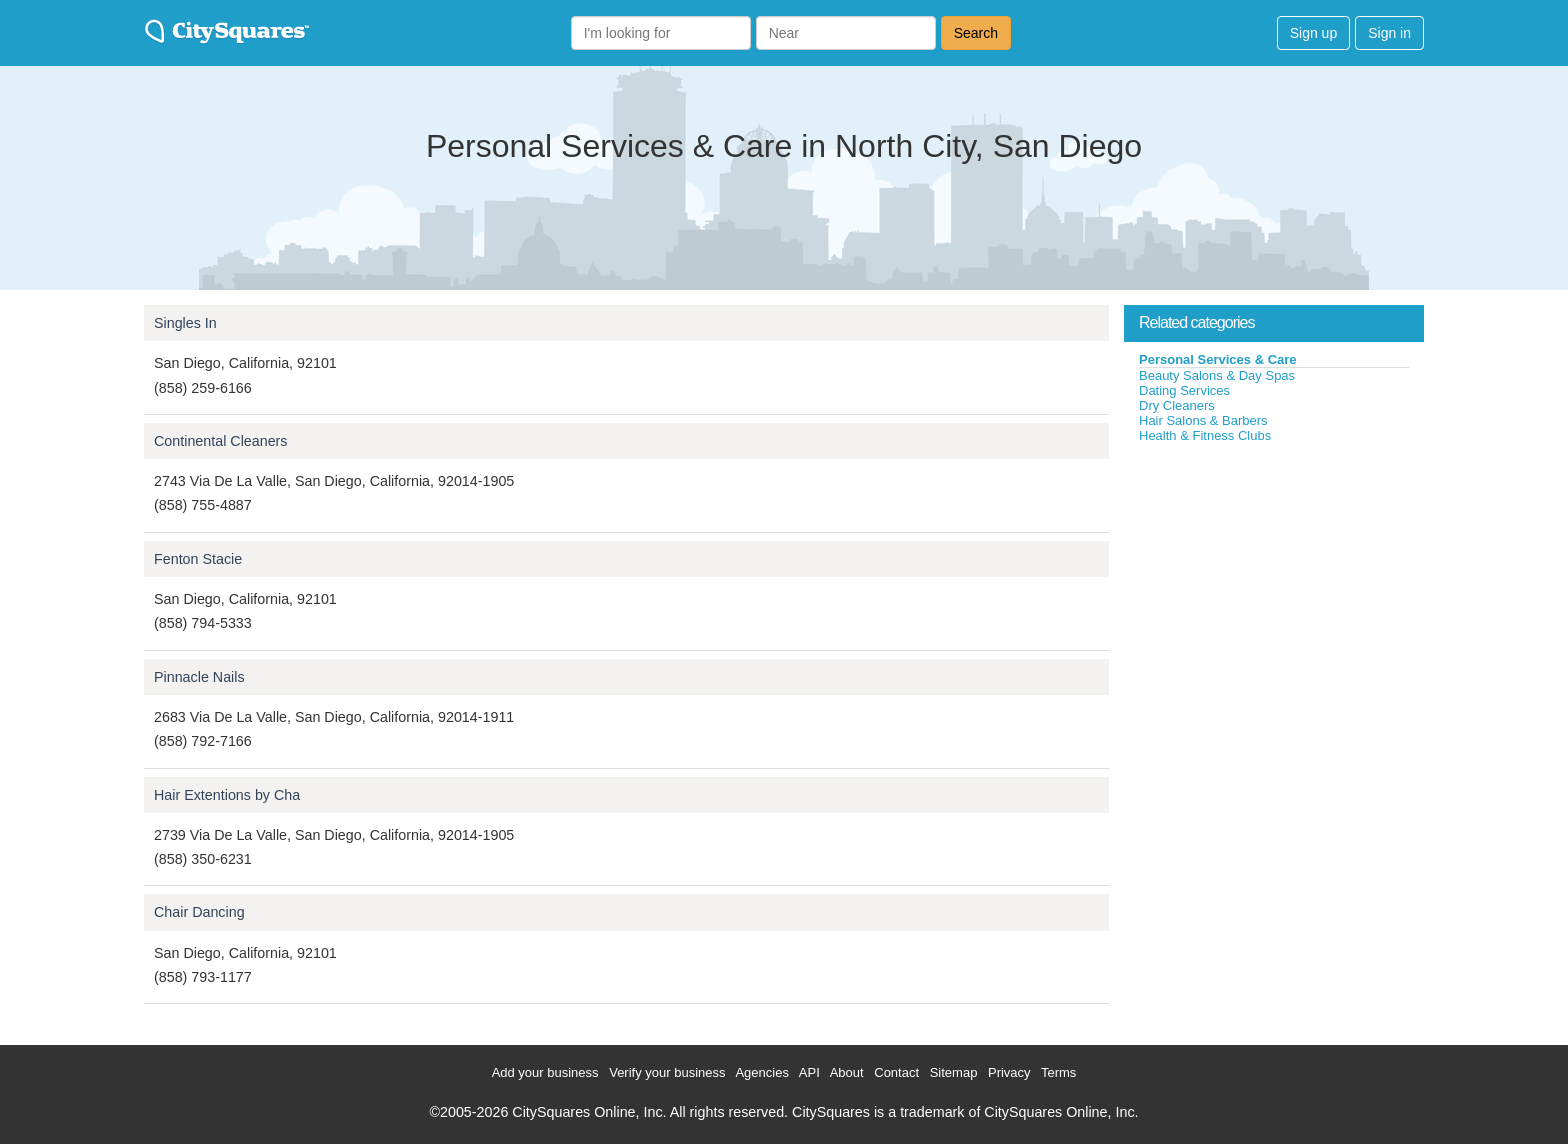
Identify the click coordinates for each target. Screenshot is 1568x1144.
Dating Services (1184, 390)
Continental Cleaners (221, 441)
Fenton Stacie (198, 559)
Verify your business (667, 1072)
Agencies (761, 1072)
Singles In (185, 323)
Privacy (1009, 1072)
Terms (1058, 1072)
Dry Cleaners (1177, 405)
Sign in (1389, 33)
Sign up (1313, 33)
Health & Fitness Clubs (1205, 435)
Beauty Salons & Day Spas (1217, 375)
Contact (896, 1072)
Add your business (545, 1072)
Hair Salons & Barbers (1203, 420)
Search (976, 33)
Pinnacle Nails (199, 677)
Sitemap (954, 1072)
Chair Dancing (199, 912)
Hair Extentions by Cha (227, 795)
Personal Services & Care (1218, 359)
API (809, 1072)
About (847, 1072)
